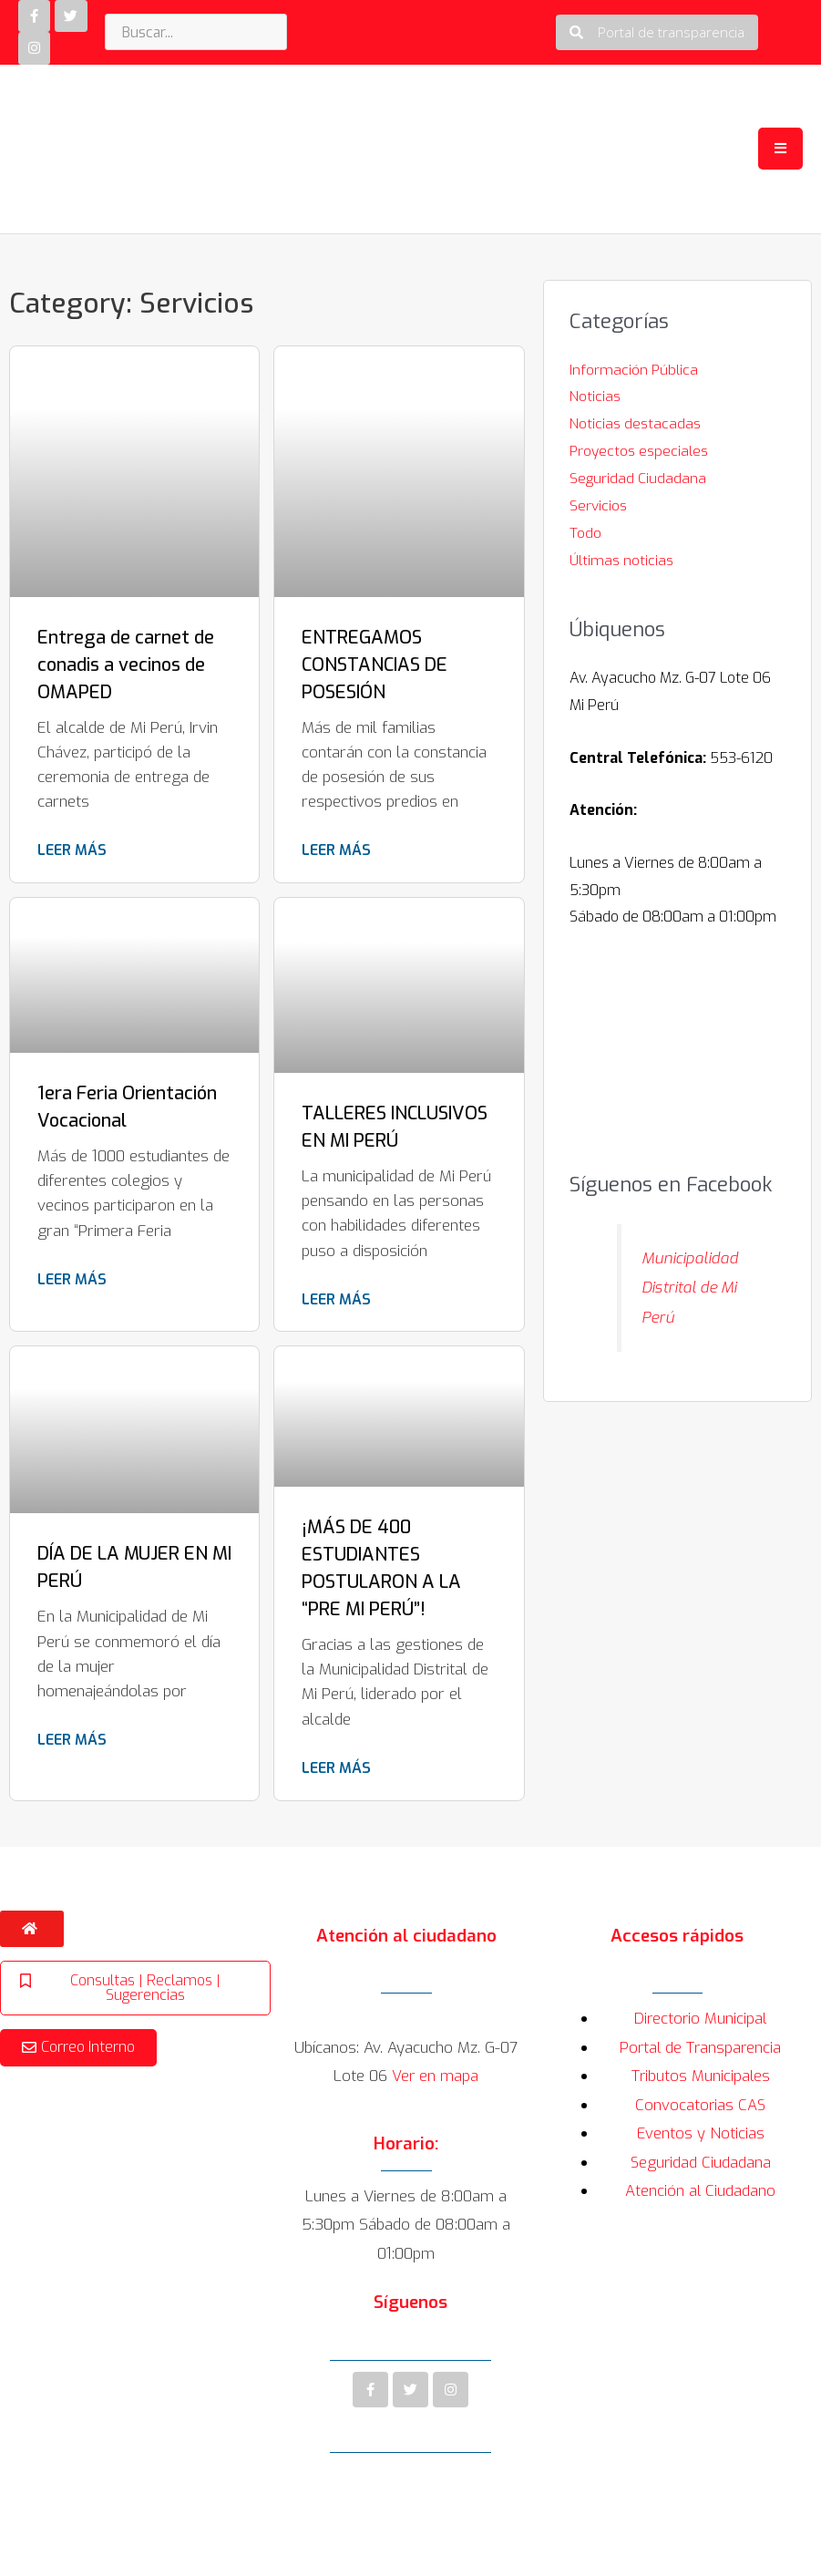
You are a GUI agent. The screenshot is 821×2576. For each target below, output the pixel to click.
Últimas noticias (622, 560)
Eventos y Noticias (700, 2135)
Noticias (595, 397)
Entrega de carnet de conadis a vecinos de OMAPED (125, 666)
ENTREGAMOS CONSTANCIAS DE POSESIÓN (374, 666)
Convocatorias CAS (700, 2106)
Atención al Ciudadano (700, 2192)
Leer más (72, 851)
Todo (585, 532)
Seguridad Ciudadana (638, 479)
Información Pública (634, 370)
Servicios (598, 506)
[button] (657, 33)
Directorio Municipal (700, 2019)
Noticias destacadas (635, 424)
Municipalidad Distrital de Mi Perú (692, 1287)
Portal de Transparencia (700, 2048)
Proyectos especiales (640, 451)
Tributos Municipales (701, 2077)
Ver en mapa (435, 2077)
